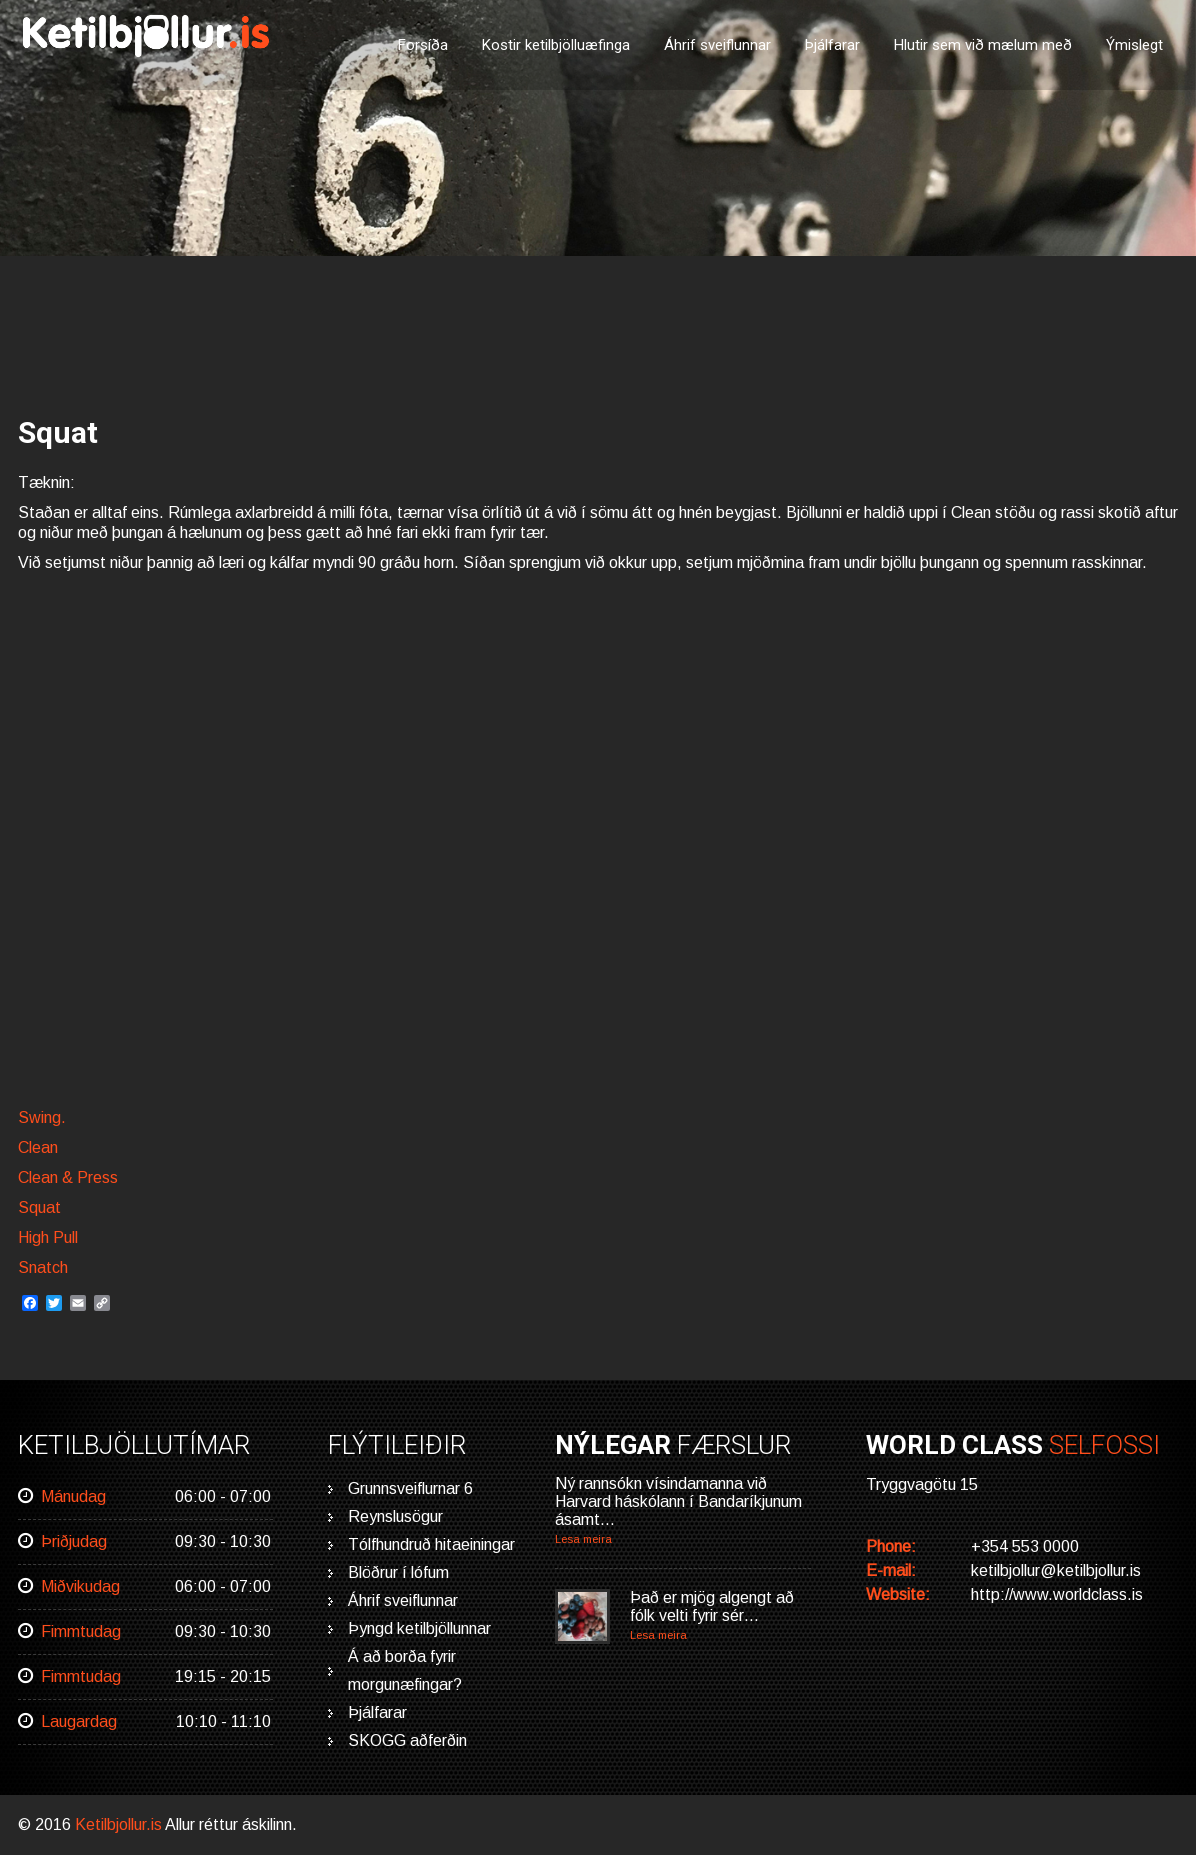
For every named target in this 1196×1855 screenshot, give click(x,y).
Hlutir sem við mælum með (983, 45)
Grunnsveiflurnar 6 (410, 1488)
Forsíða (423, 45)
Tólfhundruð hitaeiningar (431, 1544)
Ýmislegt (1134, 45)
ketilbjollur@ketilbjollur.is (1056, 1570)
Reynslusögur (395, 1516)
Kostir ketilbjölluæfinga (556, 45)
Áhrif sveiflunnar (717, 45)
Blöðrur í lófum (398, 1572)
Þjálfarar (832, 45)
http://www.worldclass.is (1057, 1594)
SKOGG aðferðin (407, 1740)
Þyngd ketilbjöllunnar (419, 1628)
